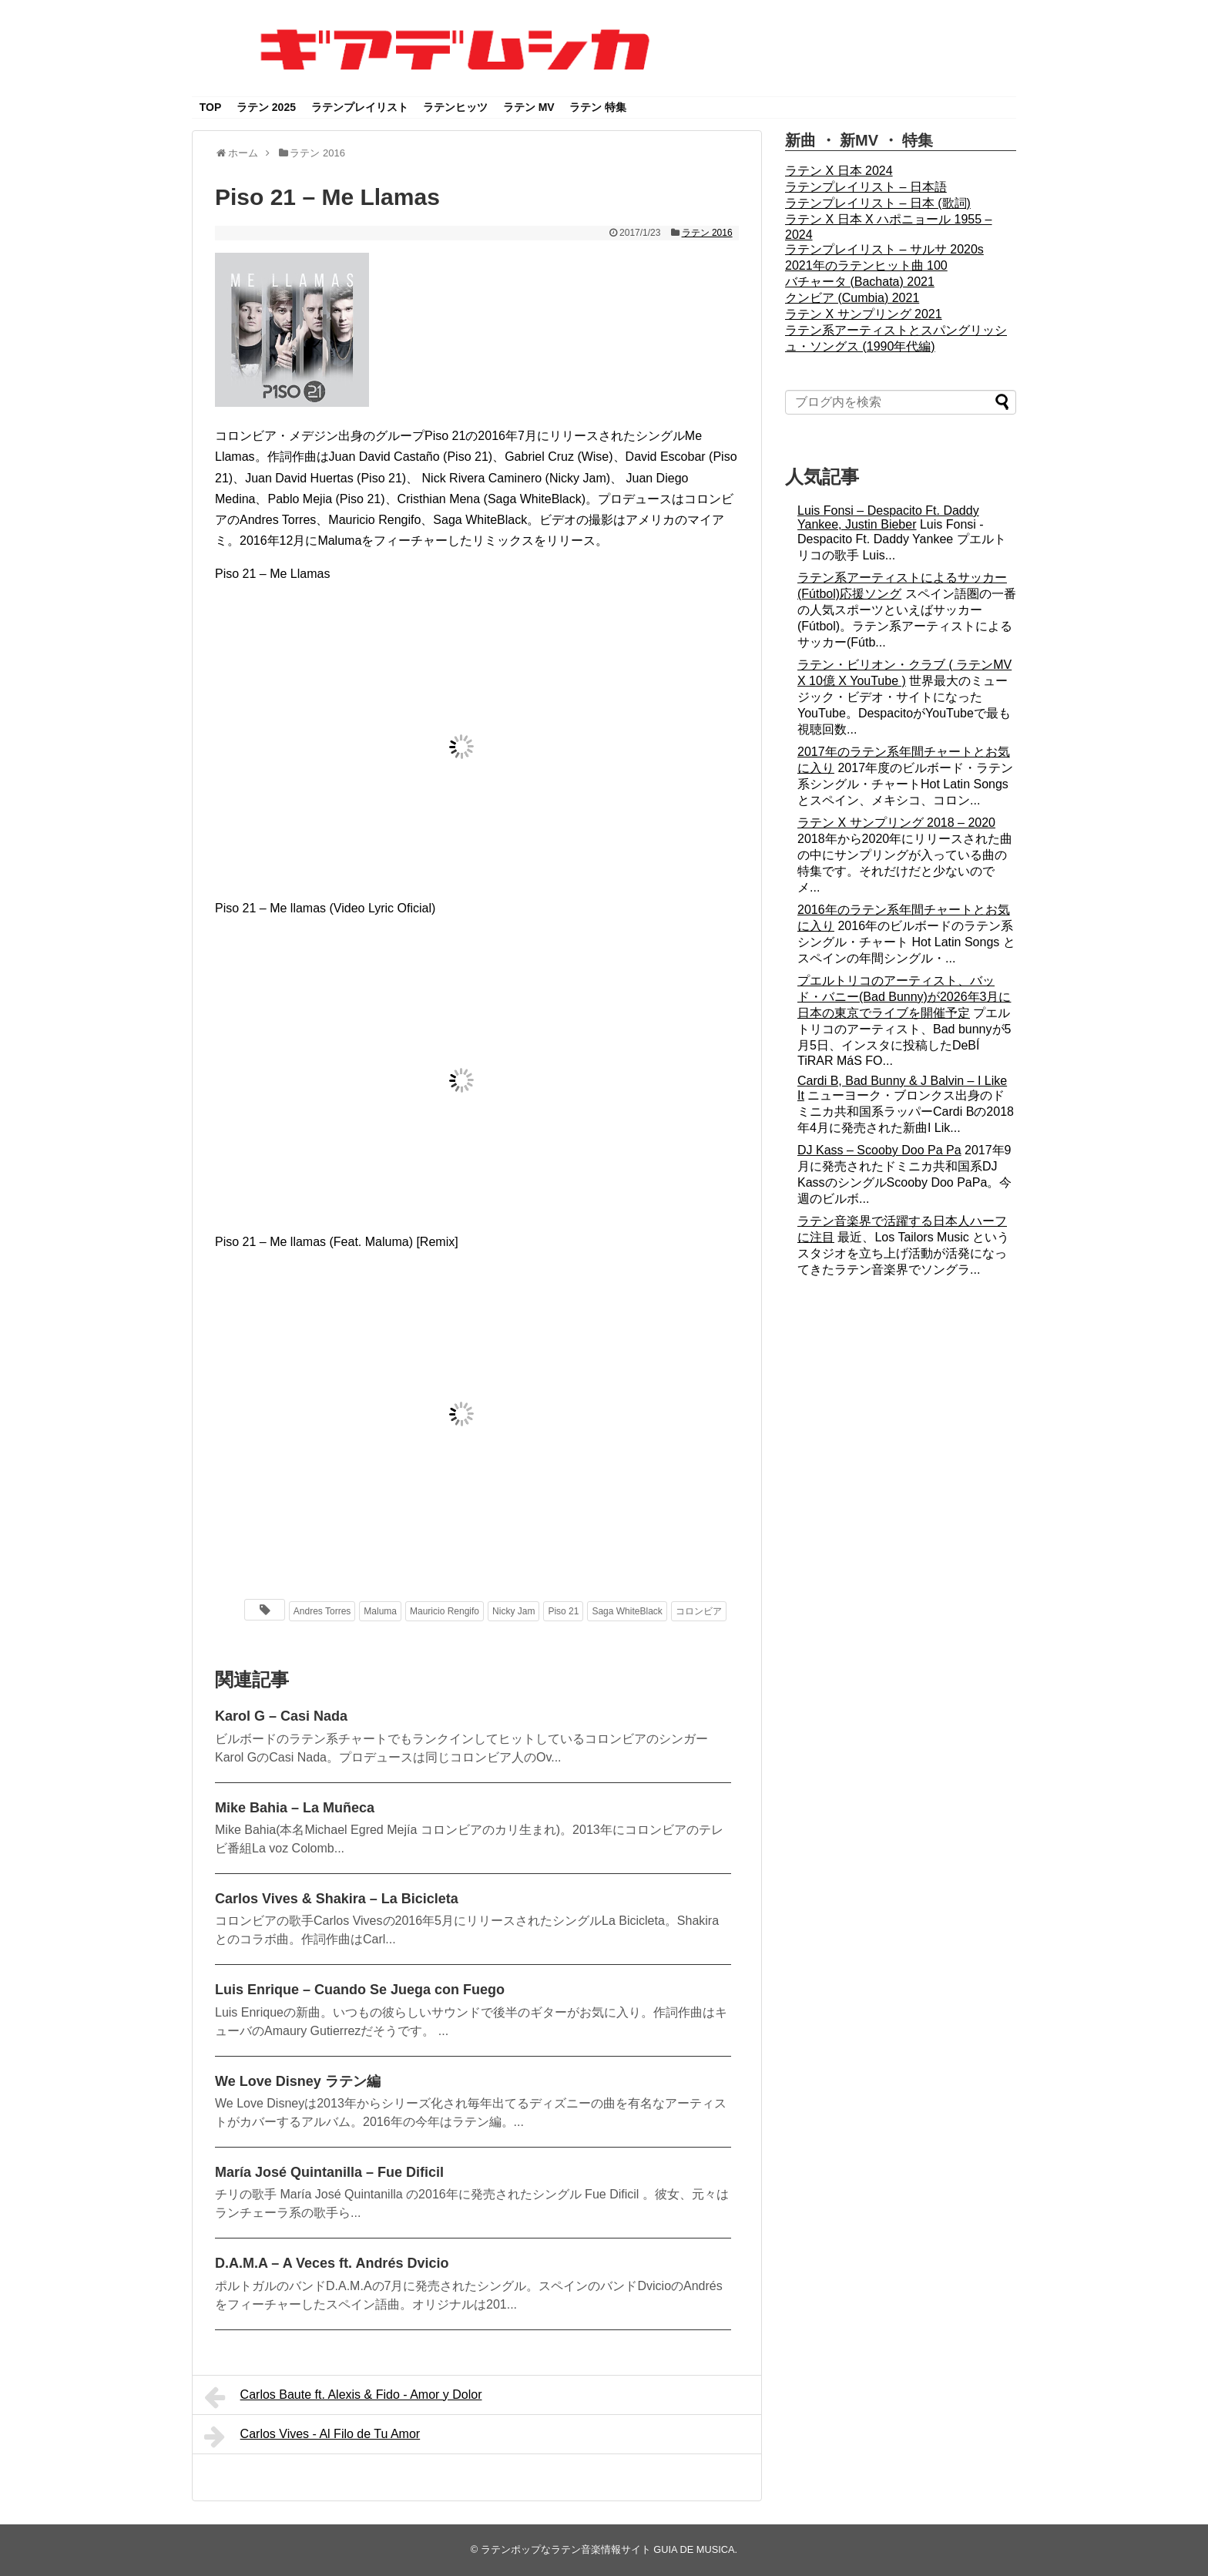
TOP (211, 107)
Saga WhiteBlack (627, 1611)
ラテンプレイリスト (359, 107)
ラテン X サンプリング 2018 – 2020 (896, 822)
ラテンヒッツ (455, 107)
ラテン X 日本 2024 (839, 170)
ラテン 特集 (597, 107)
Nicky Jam (513, 1611)
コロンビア (699, 1611)
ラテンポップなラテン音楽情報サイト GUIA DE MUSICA (608, 2549)
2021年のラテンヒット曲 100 (866, 265)
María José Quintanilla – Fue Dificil (329, 2172)
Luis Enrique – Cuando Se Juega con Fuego (360, 1989)
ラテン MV (529, 107)
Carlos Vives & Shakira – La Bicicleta (336, 1898)
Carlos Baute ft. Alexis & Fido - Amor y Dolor (343, 2397)
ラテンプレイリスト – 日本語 (866, 186)
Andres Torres (322, 1611)
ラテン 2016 (707, 232)
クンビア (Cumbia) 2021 (852, 297)
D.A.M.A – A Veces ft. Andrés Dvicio (331, 2263)
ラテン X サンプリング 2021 (863, 314)
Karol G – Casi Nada (281, 1716)
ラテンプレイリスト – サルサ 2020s (884, 249)
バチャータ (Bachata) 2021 (860, 281)
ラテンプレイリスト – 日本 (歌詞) (878, 203)
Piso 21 (563, 1611)
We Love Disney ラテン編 (298, 2081)
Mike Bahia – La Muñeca (294, 1807)
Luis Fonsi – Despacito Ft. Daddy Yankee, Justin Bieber (888, 517)
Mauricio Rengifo (444, 1611)
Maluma (380, 1611)
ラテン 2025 (266, 107)
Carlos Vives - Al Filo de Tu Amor (312, 2436)
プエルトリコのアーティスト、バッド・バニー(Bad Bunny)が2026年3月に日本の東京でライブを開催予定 (904, 996)
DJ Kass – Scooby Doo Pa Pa (879, 1150)
